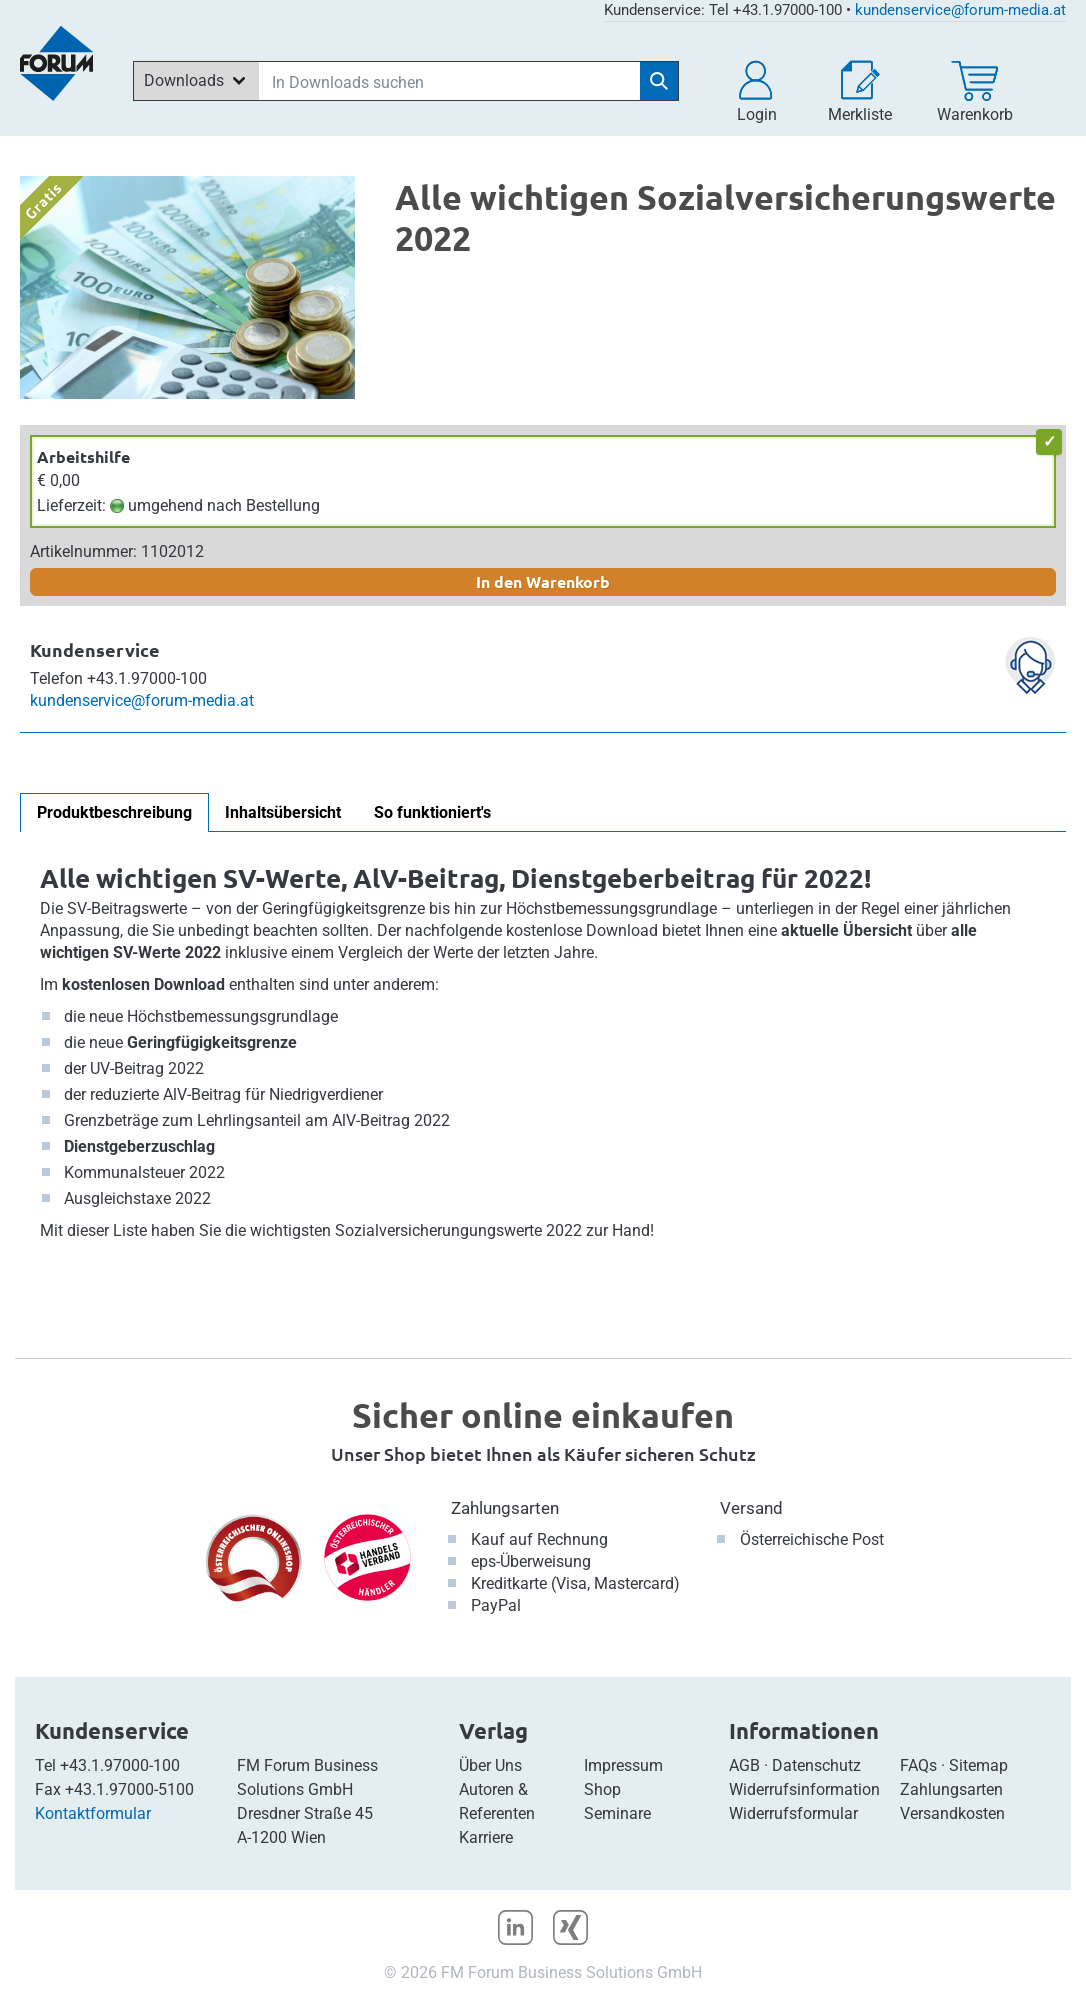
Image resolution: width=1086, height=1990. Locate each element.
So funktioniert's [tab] (432, 812)
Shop (602, 1789)
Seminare (617, 1813)
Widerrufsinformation (804, 1789)
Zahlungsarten (505, 1508)
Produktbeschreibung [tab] (114, 812)
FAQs (918, 1765)
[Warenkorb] (975, 92)
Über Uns (490, 1765)
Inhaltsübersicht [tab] (283, 812)
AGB (744, 1765)
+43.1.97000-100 (120, 1765)
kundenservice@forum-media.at (960, 10)
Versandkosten (952, 1813)
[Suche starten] (659, 81)
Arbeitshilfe (83, 456)
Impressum (623, 1765)
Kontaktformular (93, 1813)
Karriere (486, 1837)
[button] (757, 92)
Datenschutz (816, 1765)
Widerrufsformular (793, 1813)
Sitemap (978, 1765)
